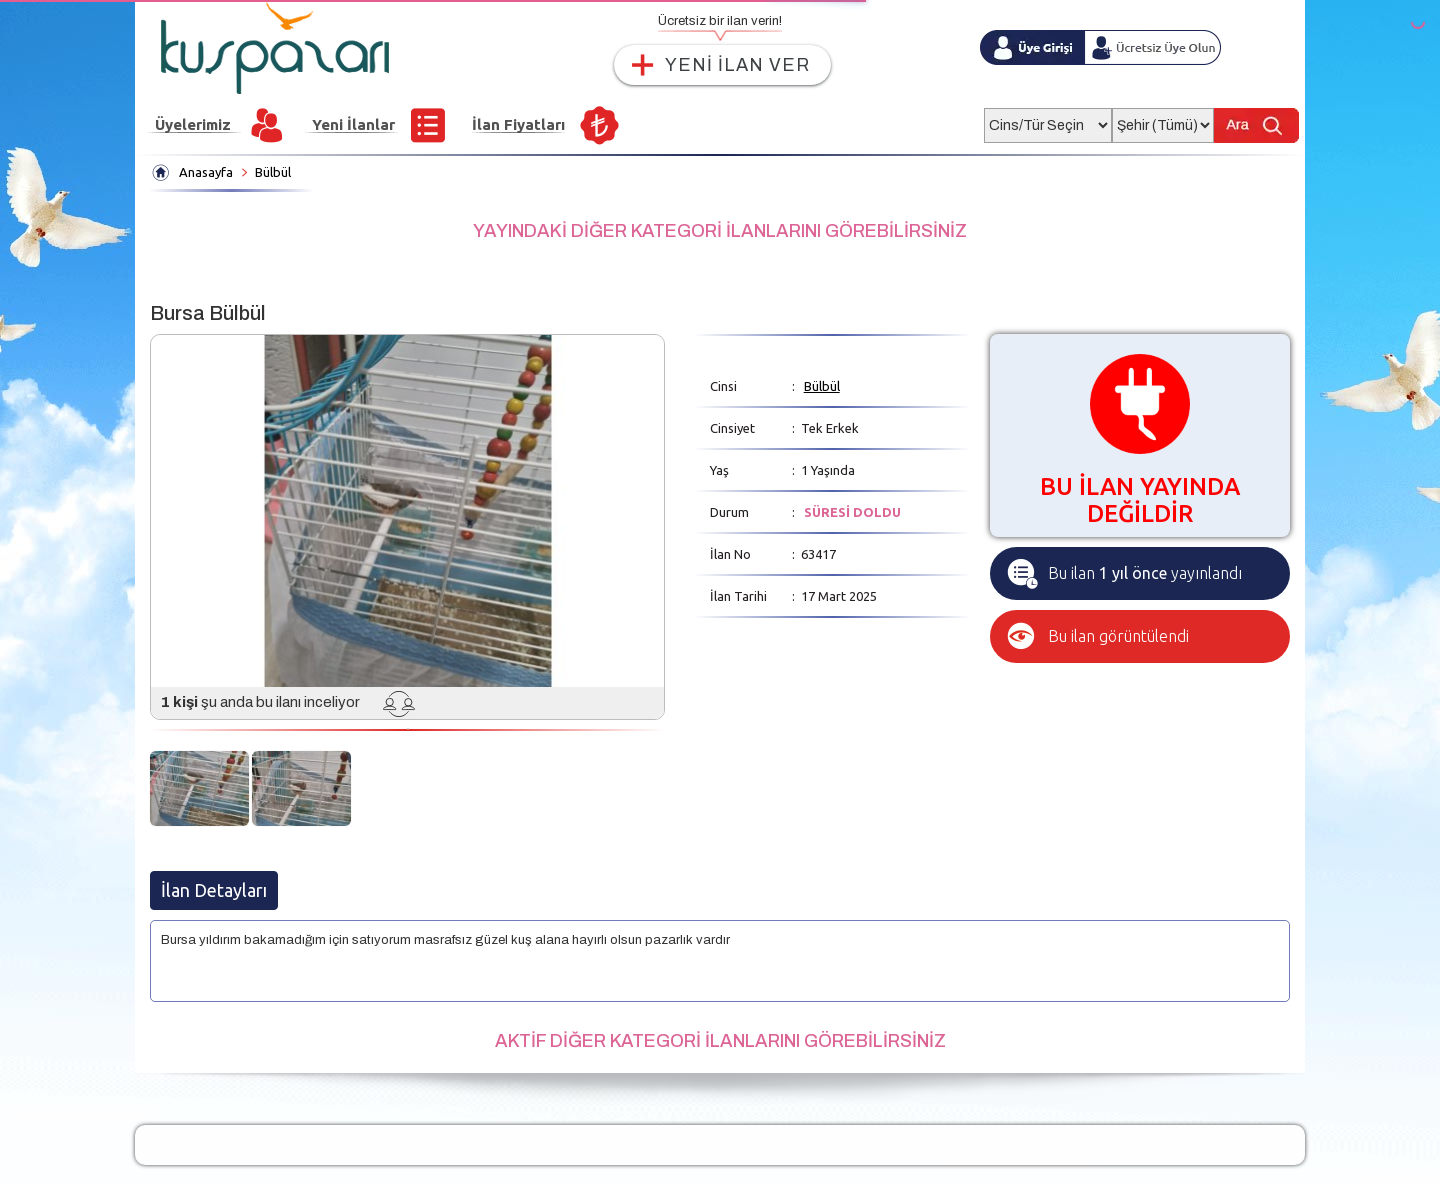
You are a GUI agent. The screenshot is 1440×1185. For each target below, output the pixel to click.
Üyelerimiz (193, 124)
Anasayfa (206, 172)
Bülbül (273, 172)
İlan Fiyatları (518, 124)
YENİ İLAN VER (737, 65)
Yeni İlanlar (353, 124)
